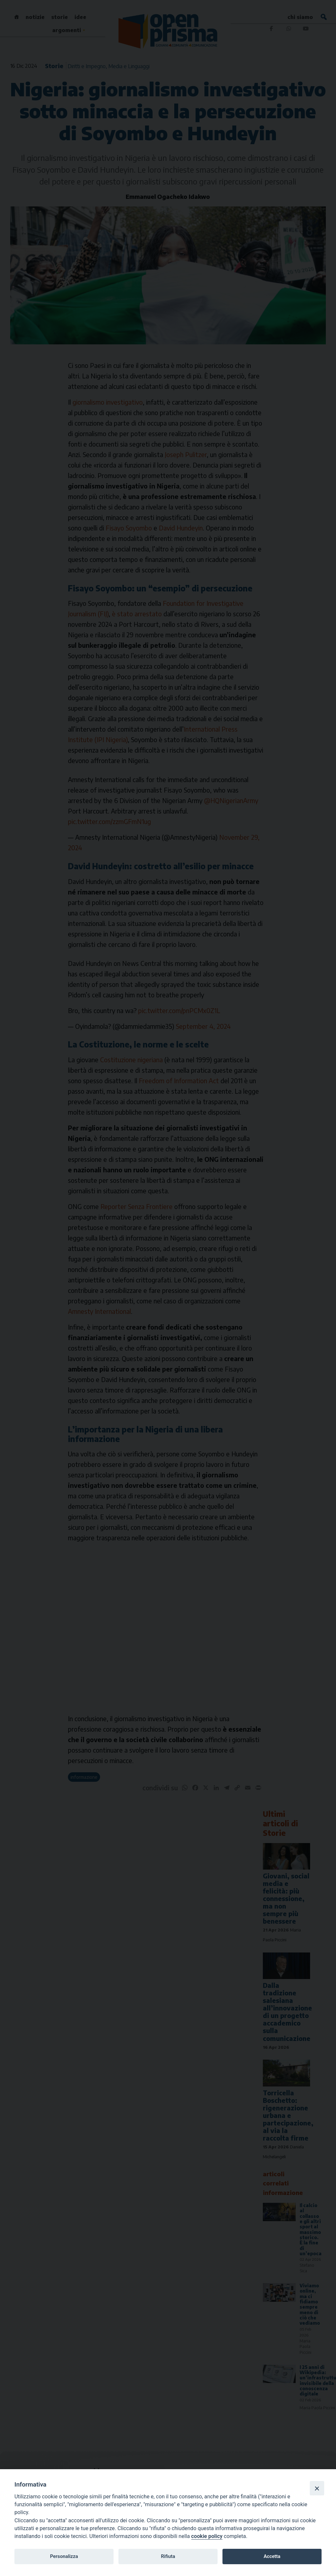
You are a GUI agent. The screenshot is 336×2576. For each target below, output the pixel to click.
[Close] (317, 2488)
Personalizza (64, 2556)
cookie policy (206, 2536)
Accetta (271, 2556)
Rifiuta (168, 2556)
